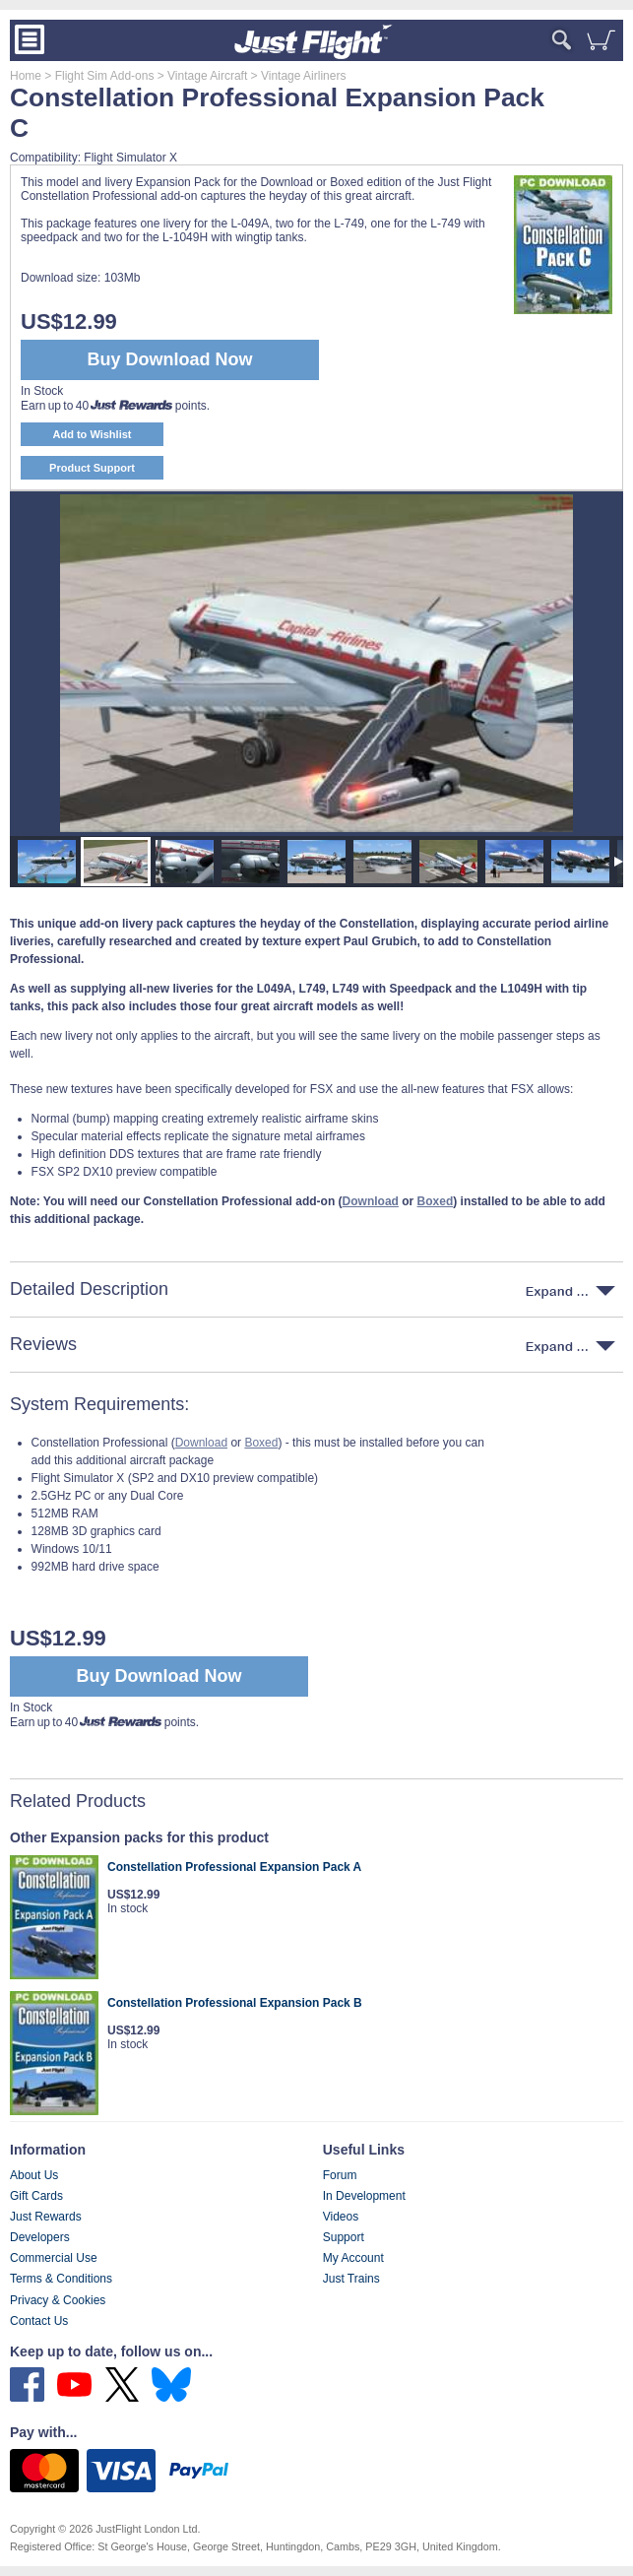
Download (201, 1442)
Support (343, 2237)
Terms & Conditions (61, 2279)
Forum (340, 2175)
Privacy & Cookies (57, 2300)
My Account (353, 2258)
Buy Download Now (159, 1676)
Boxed (261, 1442)
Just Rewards (46, 2216)
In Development (364, 2196)
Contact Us (39, 2321)
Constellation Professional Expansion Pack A (234, 1867)
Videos (340, 2216)
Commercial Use (53, 2258)
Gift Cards (36, 2196)
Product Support (92, 468)
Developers (40, 2237)
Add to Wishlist (92, 434)
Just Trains (351, 2279)
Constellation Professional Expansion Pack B (234, 2003)
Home (25, 76)
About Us (34, 2175)
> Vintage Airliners (296, 76)
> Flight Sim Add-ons (97, 76)
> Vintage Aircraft (200, 76)
